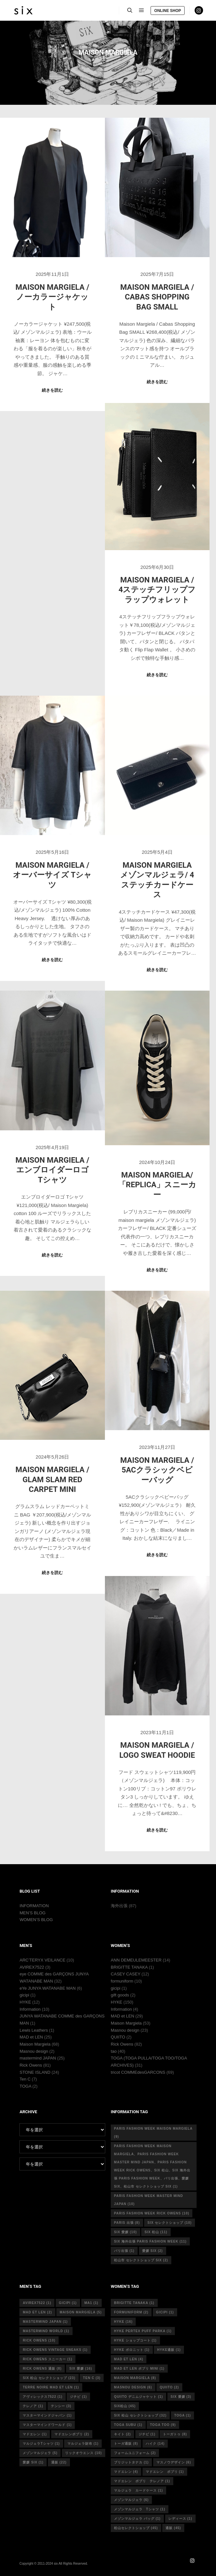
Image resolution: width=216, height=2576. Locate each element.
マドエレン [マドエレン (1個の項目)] (35, 2434)
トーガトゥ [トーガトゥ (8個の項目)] (175, 2434)
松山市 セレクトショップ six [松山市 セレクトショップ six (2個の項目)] (141, 2260)
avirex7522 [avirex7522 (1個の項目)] (37, 2303)
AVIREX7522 (31, 1967)
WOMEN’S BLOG (36, 1919)
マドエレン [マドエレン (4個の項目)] (126, 2471)
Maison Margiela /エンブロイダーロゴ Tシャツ (52, 1170)
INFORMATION (34, 1905)
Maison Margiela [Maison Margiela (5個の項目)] (81, 2312)
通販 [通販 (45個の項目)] (173, 2528)
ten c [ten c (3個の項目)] (91, 2378)
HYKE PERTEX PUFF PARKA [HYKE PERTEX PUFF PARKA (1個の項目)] (143, 2331)
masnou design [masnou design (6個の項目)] (133, 2387)
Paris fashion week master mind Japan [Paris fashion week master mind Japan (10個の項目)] (148, 2200)
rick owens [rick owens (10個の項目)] (39, 2340)
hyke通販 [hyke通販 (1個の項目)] (169, 2350)
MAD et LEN (31, 2037)
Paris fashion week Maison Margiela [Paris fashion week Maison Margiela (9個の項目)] (153, 2132)
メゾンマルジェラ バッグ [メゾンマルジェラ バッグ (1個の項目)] (137, 2518)
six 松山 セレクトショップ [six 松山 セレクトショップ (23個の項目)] (49, 2378)
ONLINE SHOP (167, 10)
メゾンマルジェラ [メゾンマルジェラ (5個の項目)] (40, 2453)
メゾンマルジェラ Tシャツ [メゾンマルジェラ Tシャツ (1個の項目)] (139, 2509)
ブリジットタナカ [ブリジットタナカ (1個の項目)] (131, 2462)
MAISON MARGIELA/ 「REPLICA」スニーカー (157, 1184)
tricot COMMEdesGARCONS (138, 2072)
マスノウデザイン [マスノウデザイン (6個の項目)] (173, 2462)
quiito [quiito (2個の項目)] (169, 2387)
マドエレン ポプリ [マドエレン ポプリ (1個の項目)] (165, 2471)
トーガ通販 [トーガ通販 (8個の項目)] (126, 2443)
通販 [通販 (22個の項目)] (59, 2462)
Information (29, 2009)
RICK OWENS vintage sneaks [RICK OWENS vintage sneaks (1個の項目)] (55, 2350)
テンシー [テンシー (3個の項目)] (61, 2406)
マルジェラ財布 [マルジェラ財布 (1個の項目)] (82, 2443)
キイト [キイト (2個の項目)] (122, 2434)
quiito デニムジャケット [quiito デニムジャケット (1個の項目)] (138, 2396)
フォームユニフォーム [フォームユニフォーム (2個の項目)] (135, 2453)
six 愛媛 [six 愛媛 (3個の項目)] (181, 2396)
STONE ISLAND (34, 2072)
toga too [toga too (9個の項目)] (163, 2425)
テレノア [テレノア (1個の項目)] (33, 2406)
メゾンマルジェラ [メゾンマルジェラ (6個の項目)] (131, 2500)
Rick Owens (30, 2065)
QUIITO (118, 2037)
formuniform (122, 1981)
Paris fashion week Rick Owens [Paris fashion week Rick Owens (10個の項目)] (151, 2213)
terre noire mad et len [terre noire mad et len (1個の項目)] (51, 2387)
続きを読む (52, 390)
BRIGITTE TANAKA (129, 1967)
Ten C (24, 2079)
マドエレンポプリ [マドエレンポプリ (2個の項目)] (71, 2434)
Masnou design (33, 2051)
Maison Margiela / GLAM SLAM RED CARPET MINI (52, 1479)
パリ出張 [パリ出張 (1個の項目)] (124, 2251)
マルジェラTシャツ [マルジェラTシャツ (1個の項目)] (41, 2443)
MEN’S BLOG (32, 1912)
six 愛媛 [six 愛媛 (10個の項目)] (125, 2232)
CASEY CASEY (125, 1974)
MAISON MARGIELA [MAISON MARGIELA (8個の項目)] (135, 2378)
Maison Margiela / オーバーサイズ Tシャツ (52, 875)
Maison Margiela (34, 2044)
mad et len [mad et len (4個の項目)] (128, 2359)
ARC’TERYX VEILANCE (42, 1960)
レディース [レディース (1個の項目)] (180, 2518)
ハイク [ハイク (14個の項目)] (155, 2443)
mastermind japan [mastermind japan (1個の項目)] (45, 2321)
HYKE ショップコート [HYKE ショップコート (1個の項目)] (135, 2340)
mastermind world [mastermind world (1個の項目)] (46, 2331)
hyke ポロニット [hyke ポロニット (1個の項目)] (132, 2350)
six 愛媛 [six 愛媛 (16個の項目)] (80, 2368)
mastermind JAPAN (37, 2058)
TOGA (25, 2086)
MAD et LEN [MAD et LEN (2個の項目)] (37, 2312)
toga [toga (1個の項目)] (182, 2415)
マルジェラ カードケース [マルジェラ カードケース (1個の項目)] (138, 2490)
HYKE (25, 2002)
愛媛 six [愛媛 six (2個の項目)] (152, 2251)
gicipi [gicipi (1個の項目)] (68, 2303)
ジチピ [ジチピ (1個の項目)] (78, 2396)
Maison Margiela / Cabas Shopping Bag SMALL (157, 297)
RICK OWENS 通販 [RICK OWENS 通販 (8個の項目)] (42, 2368)
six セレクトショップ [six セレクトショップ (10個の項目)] (169, 2222)
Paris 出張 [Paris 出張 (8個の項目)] (127, 2222)
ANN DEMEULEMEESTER (136, 1960)
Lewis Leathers (33, 2030)
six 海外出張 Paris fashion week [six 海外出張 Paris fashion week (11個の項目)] (150, 2241)
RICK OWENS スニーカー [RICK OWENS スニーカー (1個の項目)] (47, 2359)
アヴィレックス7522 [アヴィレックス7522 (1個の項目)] (42, 2396)
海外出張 (119, 1905)
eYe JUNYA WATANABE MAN (47, 1988)
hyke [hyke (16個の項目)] (123, 2321)
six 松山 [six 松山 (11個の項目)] (155, 2232)
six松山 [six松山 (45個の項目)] (125, 2406)
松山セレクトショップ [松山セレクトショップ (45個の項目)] (136, 2528)
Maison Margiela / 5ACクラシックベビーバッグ (157, 1470)
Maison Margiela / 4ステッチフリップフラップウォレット (157, 589)
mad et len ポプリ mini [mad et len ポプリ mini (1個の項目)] (139, 2368)
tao (114, 2051)
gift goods (120, 1995)
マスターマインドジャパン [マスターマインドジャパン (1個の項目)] (47, 2415)
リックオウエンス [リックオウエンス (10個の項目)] (83, 2453)
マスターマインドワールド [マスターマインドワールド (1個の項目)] (47, 2425)
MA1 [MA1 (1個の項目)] (91, 2303)
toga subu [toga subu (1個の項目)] (128, 2425)
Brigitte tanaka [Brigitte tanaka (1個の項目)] (134, 2303)
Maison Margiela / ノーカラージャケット (52, 297)
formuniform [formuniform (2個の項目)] (131, 2312)
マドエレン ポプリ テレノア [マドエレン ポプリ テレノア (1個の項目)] (142, 2481)
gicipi (24, 1995)
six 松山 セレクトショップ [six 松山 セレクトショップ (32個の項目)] (140, 2415)
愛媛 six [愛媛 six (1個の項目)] (33, 2462)
